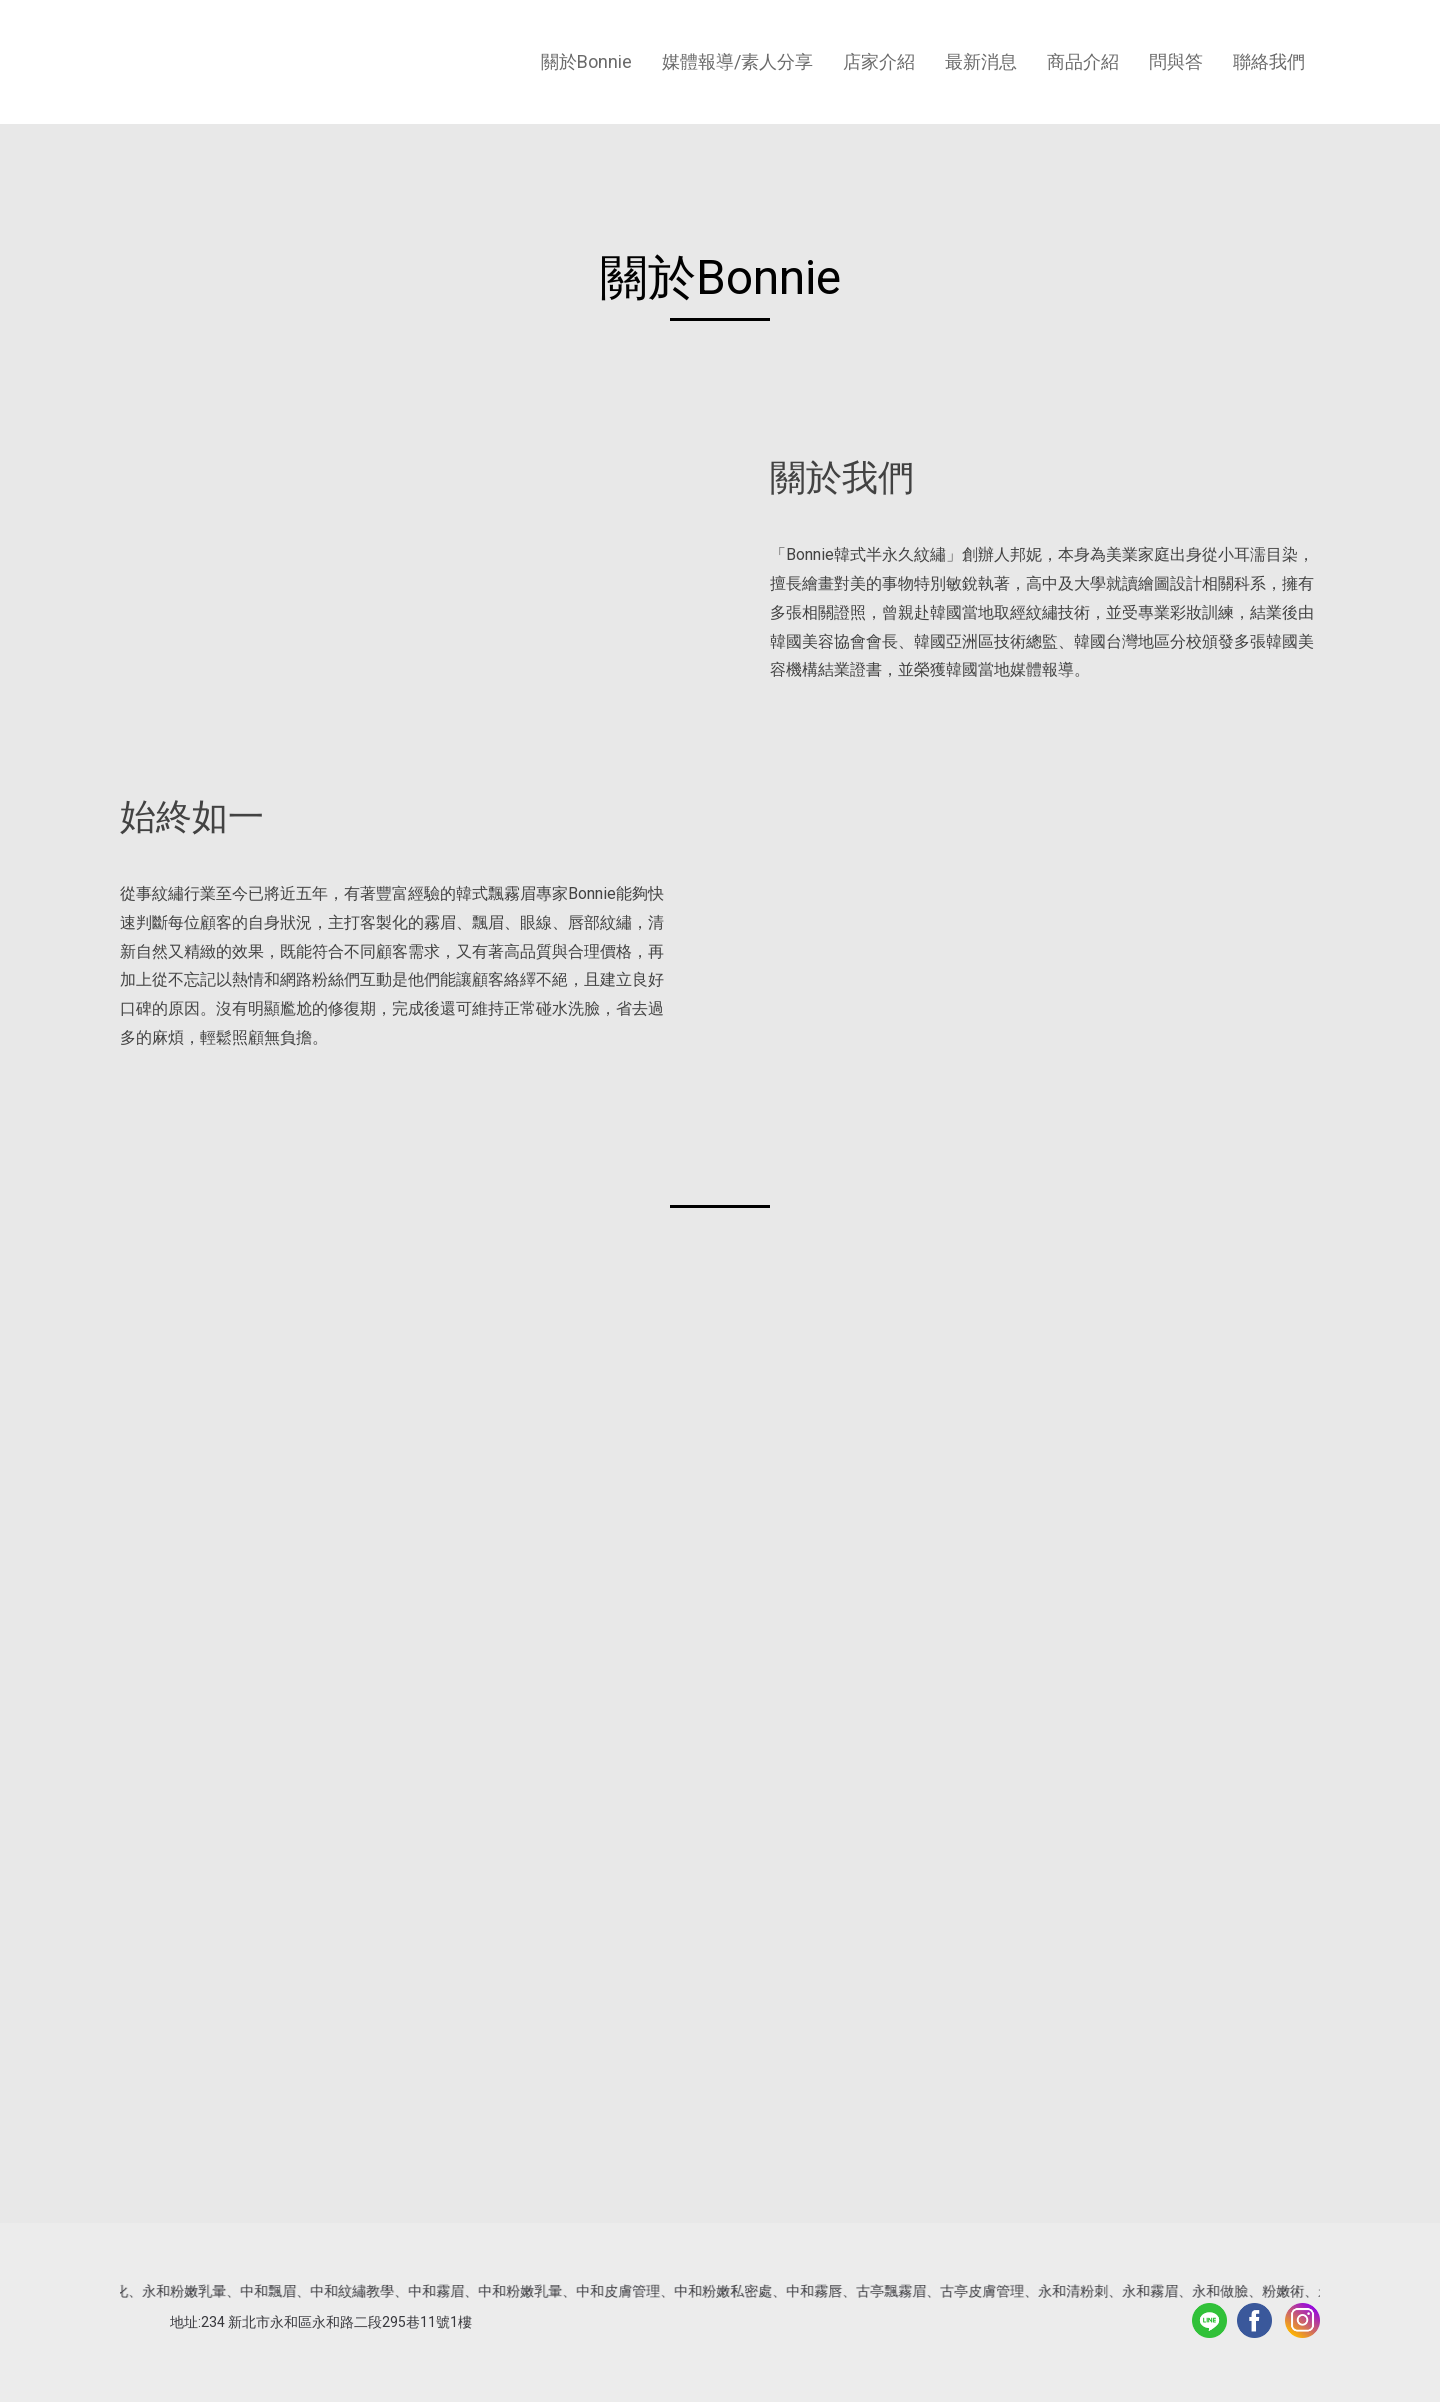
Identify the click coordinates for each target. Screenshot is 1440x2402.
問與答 (1176, 61)
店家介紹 (879, 61)
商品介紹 (1083, 61)
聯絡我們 (1269, 61)
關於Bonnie (586, 61)
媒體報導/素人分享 (737, 61)
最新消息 (981, 61)
